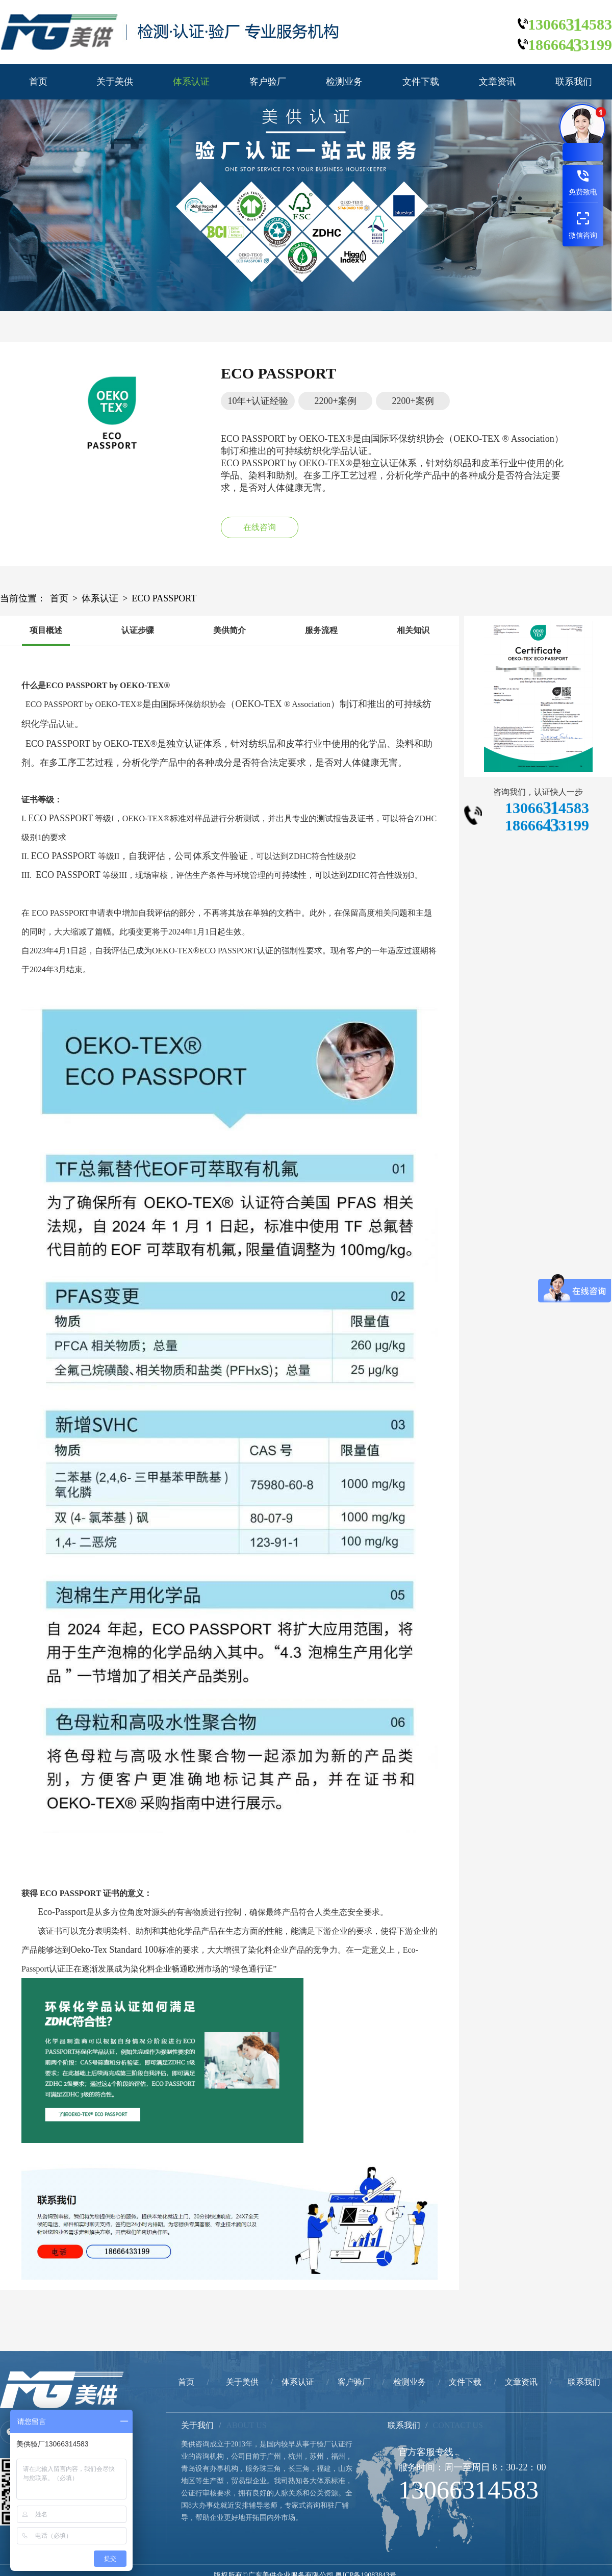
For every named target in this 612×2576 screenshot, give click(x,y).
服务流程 (321, 630)
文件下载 (420, 82)
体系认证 (191, 82)
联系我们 (573, 82)
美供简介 (229, 630)
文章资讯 (497, 82)
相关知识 (413, 630)
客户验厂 (267, 82)
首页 (38, 82)
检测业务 (344, 82)
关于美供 (114, 82)
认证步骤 (137, 630)
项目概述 (46, 630)
